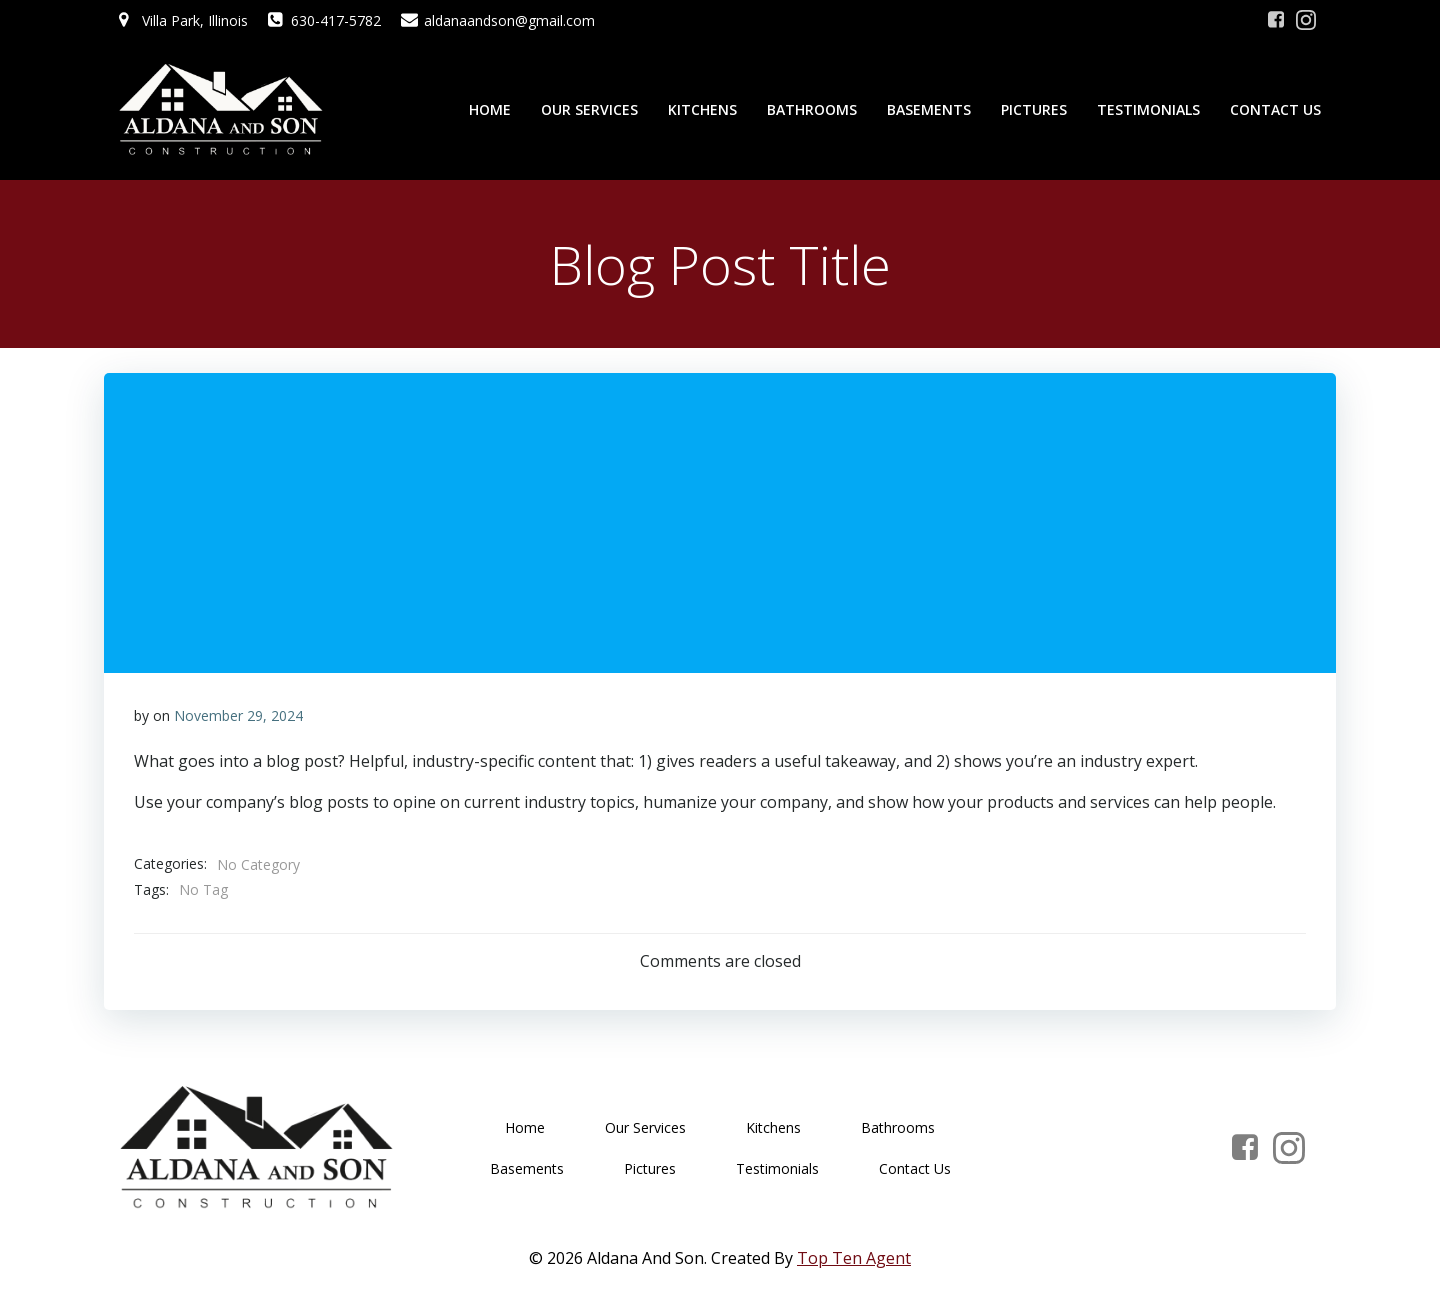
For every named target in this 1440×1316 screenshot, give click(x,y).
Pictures (1034, 109)
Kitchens (702, 109)
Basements (929, 109)
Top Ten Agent (854, 1258)
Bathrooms (812, 109)
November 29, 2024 (238, 715)
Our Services (589, 109)
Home (490, 109)
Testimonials (1148, 109)
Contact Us (1275, 109)
